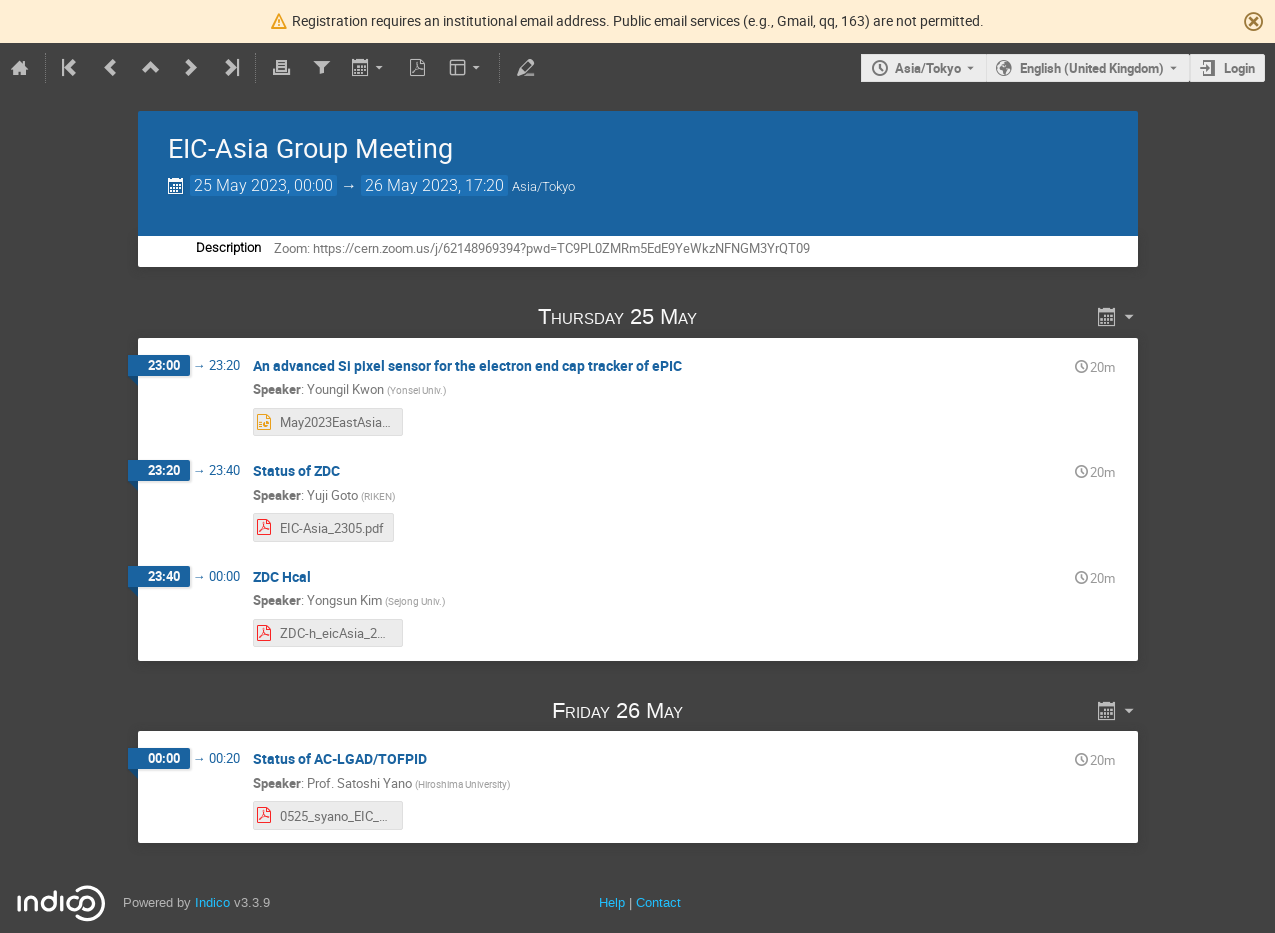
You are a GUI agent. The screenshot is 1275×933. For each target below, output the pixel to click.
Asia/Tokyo (928, 68)
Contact (658, 902)
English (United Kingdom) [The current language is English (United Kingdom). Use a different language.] (1092, 68)
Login (1239, 68)
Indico (212, 902)
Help (612, 902)
